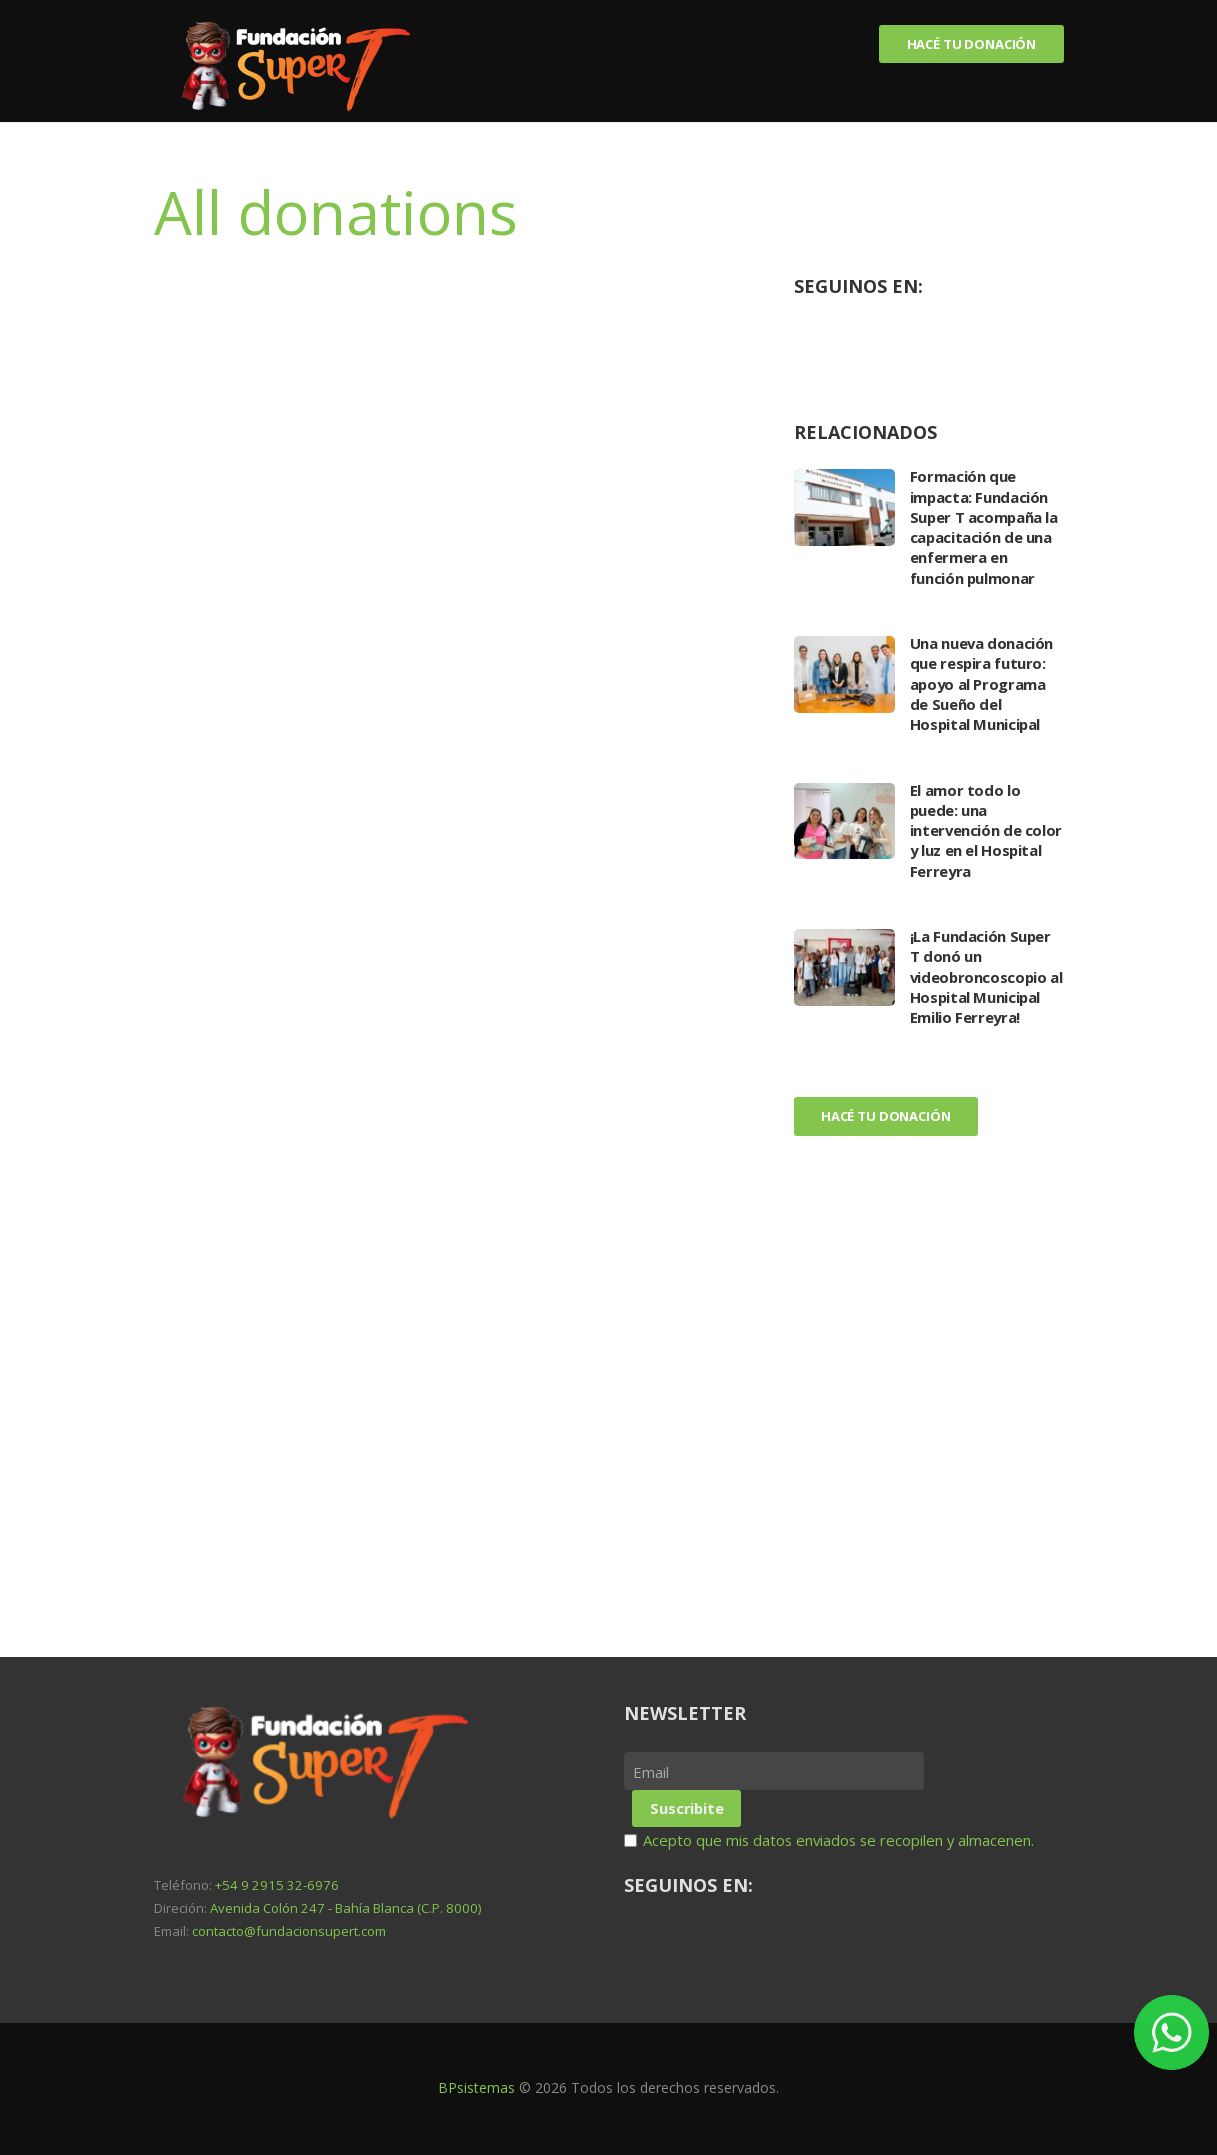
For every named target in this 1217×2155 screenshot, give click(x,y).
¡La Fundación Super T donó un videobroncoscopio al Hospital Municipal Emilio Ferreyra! (984, 976)
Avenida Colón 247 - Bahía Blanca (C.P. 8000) (345, 1908)
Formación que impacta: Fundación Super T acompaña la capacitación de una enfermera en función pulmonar (985, 526)
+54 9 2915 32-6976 (277, 1885)
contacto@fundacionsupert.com (289, 1931)
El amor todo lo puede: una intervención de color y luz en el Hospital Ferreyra (986, 830)
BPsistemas (476, 2087)
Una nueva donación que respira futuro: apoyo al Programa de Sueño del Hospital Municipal (982, 683)
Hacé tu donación (969, 44)
